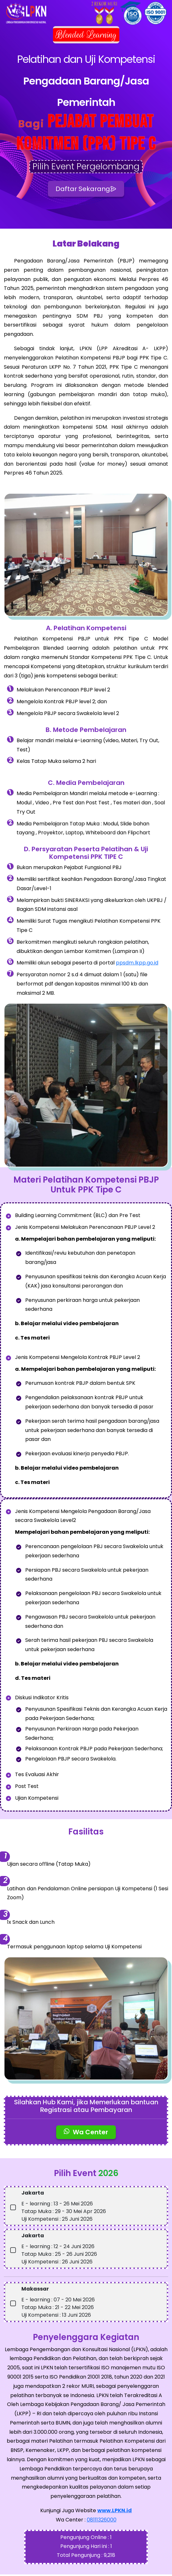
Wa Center (86, 2133)
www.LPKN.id (114, 2512)
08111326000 (101, 2521)
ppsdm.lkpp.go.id (137, 964)
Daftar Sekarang (86, 190)
